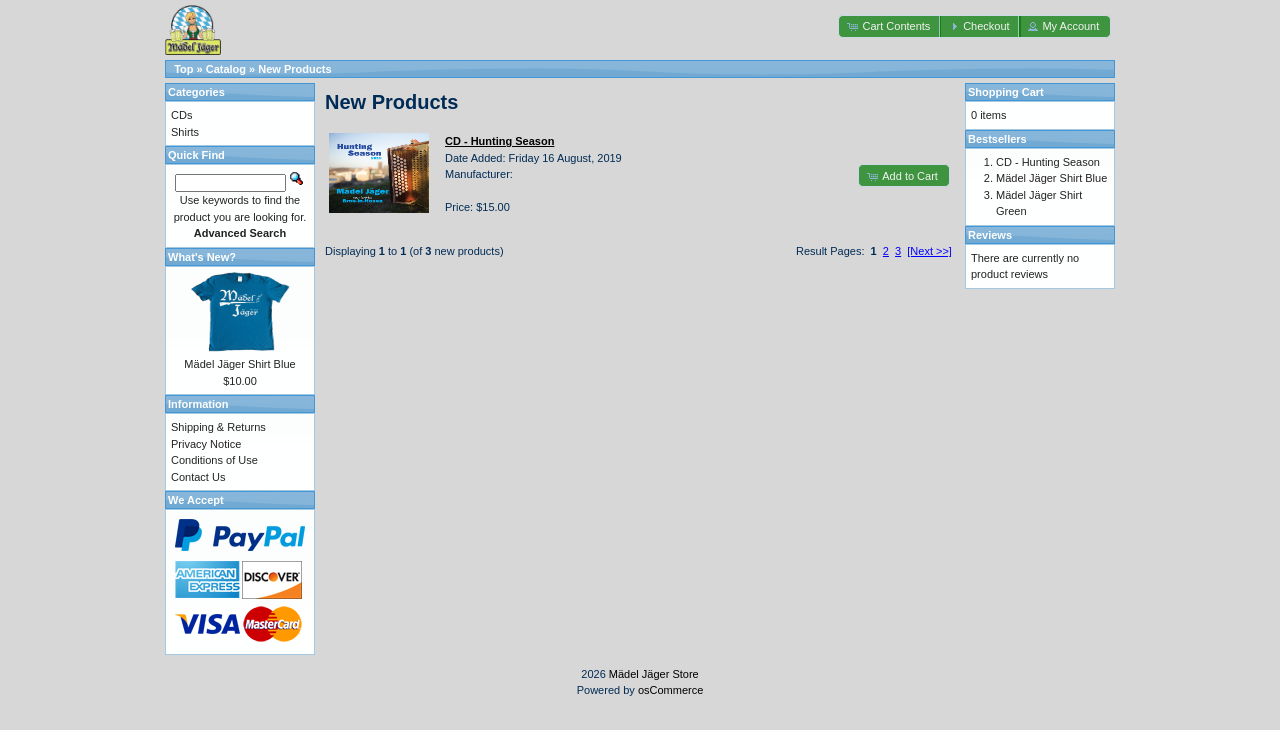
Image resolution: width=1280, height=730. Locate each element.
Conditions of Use (214, 460)
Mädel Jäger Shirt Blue (239, 364)
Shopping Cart (1006, 92)
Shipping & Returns (218, 427)
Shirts (185, 132)
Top (183, 69)
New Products (294, 69)
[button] (890, 26)
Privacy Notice (206, 444)
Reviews (990, 235)
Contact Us (198, 477)
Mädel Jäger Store (654, 674)
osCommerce (670, 690)
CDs (181, 115)
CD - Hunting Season (1048, 162)
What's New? (202, 257)
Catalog (226, 69)
